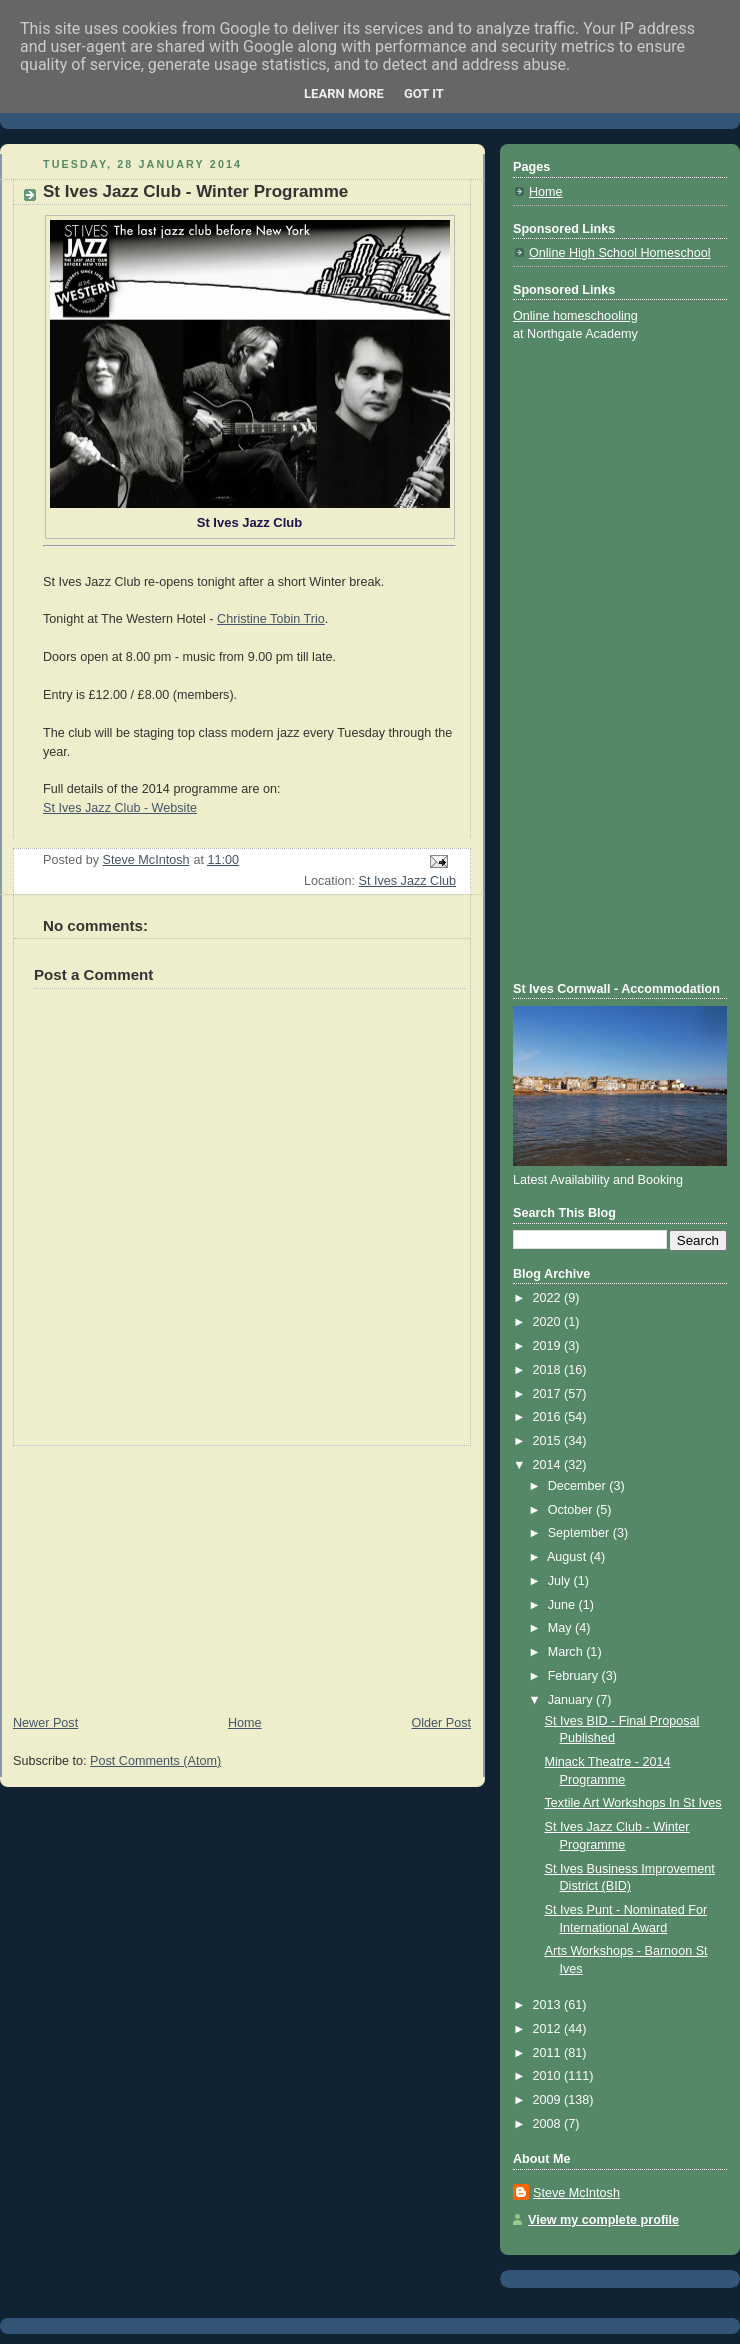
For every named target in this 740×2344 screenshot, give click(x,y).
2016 (549, 1417)
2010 (549, 2076)
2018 (549, 1370)
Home (245, 1723)
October (572, 1510)
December (579, 1486)
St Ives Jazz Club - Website (120, 808)
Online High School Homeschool (620, 253)
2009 (549, 2100)
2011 (549, 2053)
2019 (549, 1346)
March (567, 1652)
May (561, 1628)
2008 (549, 2124)
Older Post (441, 1723)
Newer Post (45, 1723)
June (563, 1605)
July (561, 1581)
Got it (424, 93)
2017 (549, 1394)
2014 (549, 1465)
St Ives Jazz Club (407, 881)
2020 (549, 1322)
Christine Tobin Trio (271, 619)
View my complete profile (603, 2220)
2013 (549, 2005)
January (572, 1700)
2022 (549, 1298)
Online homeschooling (575, 316)
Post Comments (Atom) (155, 1761)
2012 (549, 2029)
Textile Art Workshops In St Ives (633, 1803)
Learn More (344, 93)
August (568, 1557)
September (580, 1533)
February (575, 1676)
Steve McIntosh (576, 2193)
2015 (549, 1441)
